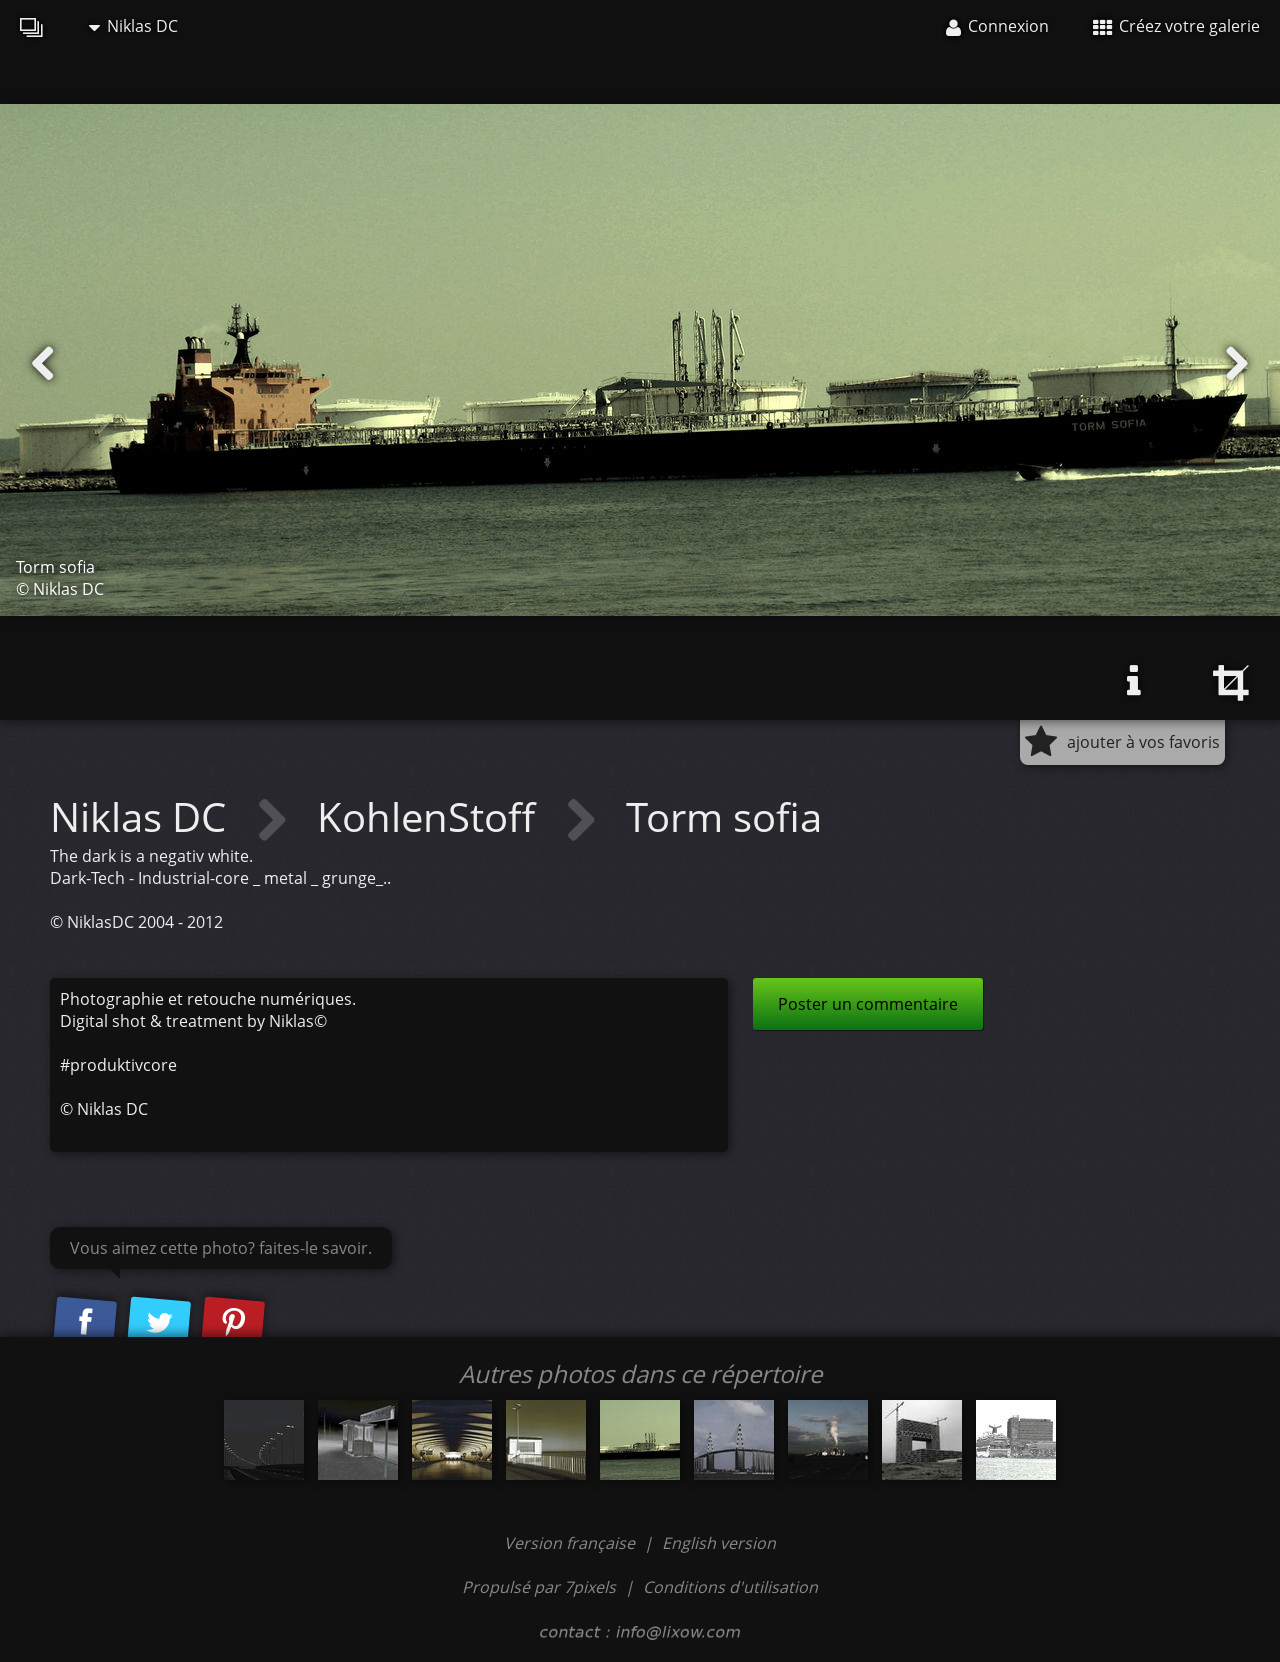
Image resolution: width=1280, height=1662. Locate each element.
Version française (571, 1543)
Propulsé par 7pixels (539, 1587)
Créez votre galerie (1176, 26)
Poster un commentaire (868, 1004)
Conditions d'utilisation (730, 1587)
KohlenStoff (431, 816)
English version (719, 1543)
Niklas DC (133, 26)
